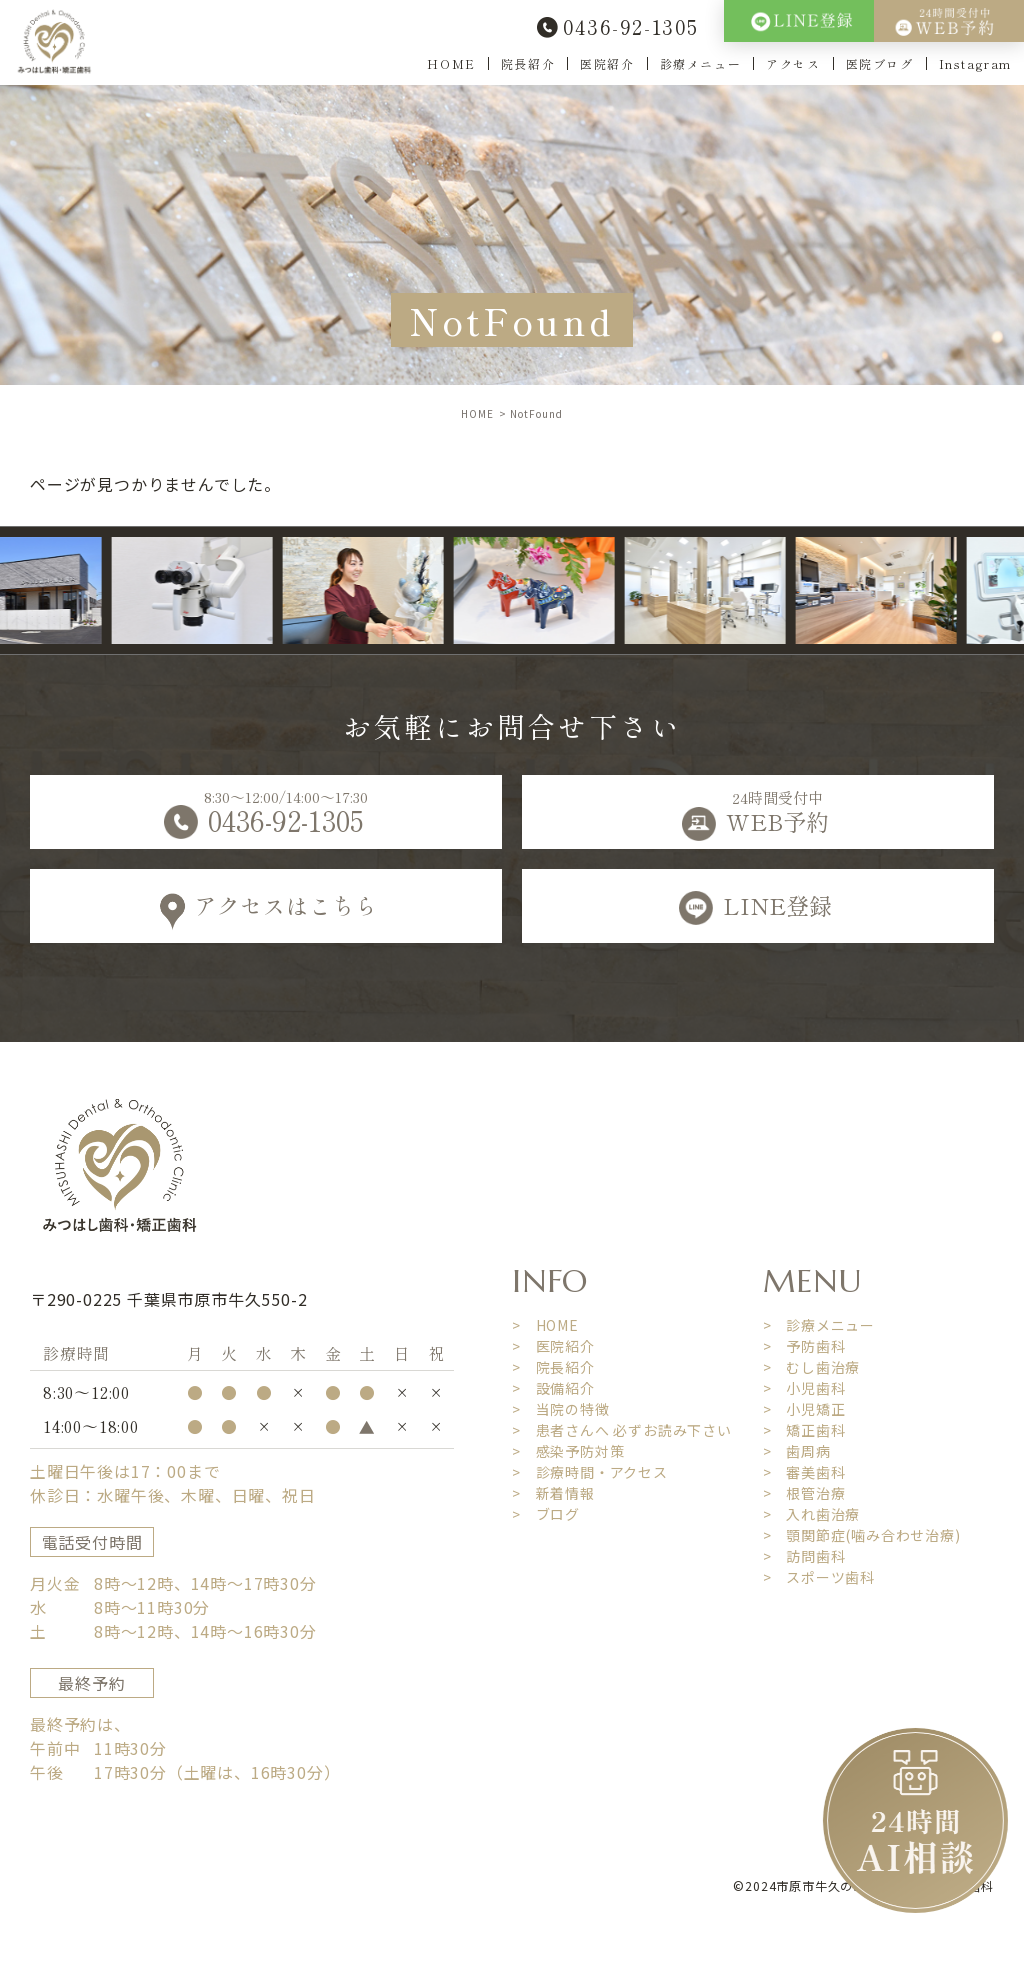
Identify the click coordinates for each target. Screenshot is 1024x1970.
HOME (451, 63)
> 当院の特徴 (561, 1409)
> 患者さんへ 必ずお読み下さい (622, 1430)
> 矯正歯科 (804, 1430)
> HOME (545, 1325)
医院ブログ (880, 63)
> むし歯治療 (812, 1367)
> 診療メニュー (819, 1325)
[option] (214, 590)
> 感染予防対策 (568, 1451)
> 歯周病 (797, 1451)
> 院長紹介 (553, 1367)
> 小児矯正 (804, 1409)
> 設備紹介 (553, 1388)
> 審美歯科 (804, 1472)
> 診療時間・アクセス (590, 1472)
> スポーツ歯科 (819, 1577)
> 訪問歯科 (804, 1556)
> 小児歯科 (804, 1388)
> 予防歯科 (804, 1346)
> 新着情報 (553, 1493)
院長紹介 (528, 63)
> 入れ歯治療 (812, 1514)
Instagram (975, 63)
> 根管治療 (804, 1493)
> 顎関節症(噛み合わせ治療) (862, 1535)
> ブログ (546, 1514)
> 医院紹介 (553, 1346)
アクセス (793, 63)
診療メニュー (701, 63)
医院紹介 (607, 63)
